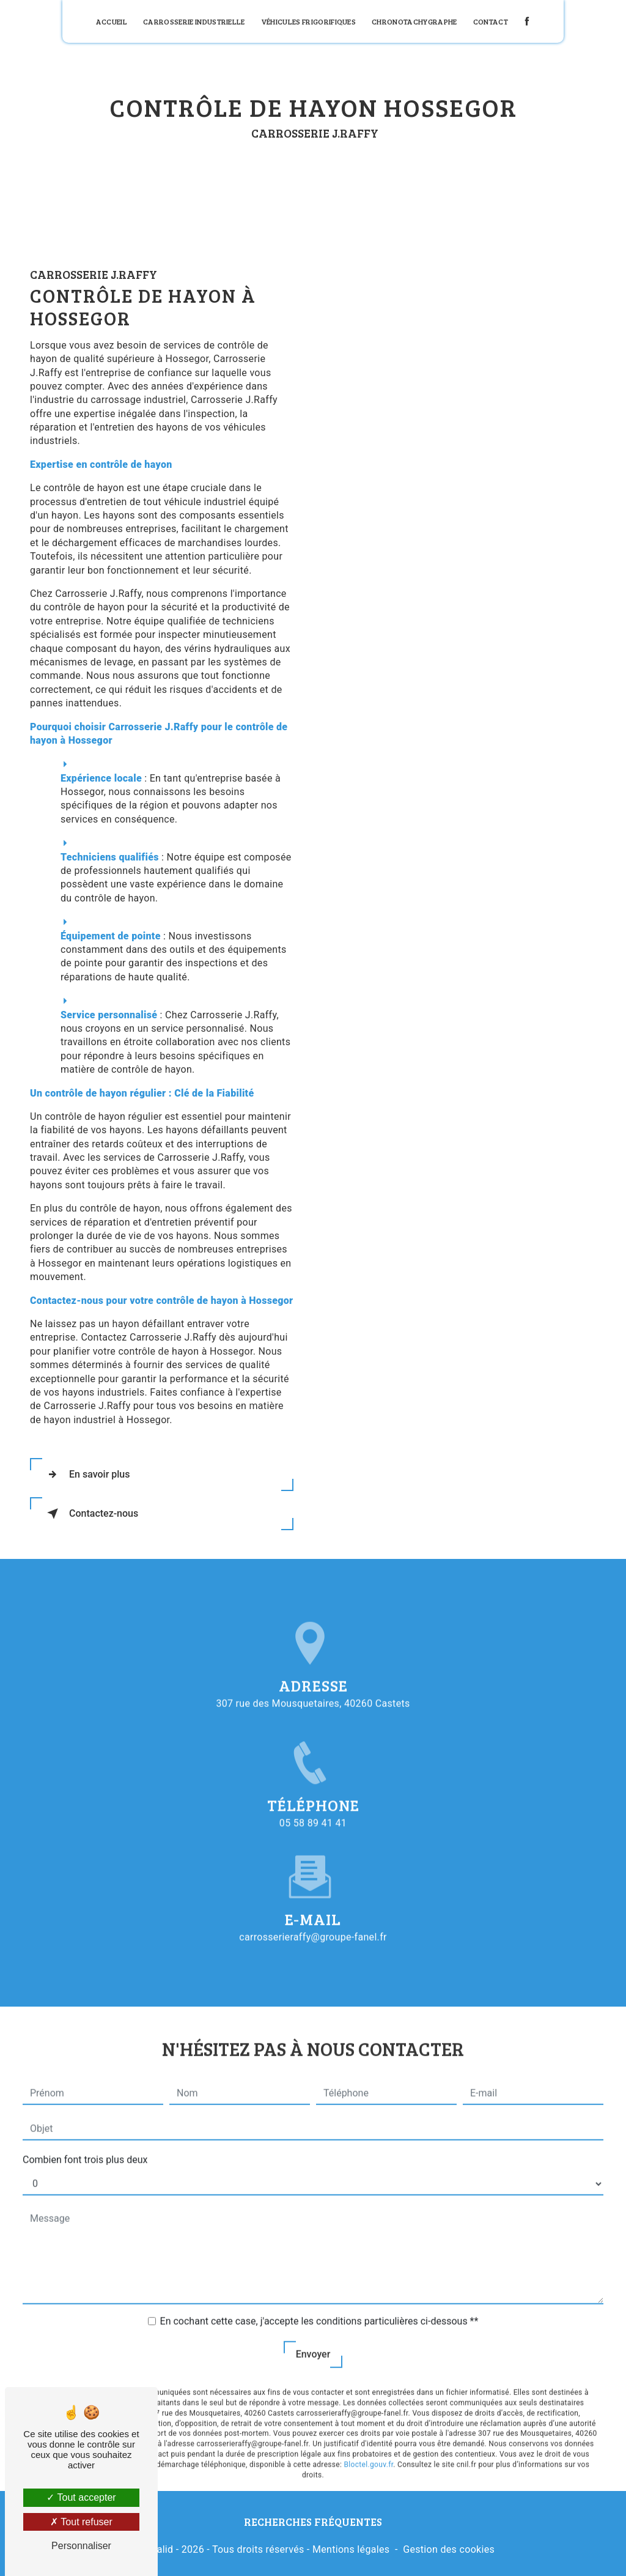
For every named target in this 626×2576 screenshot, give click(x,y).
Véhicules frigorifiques (308, 21)
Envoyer (313, 2333)
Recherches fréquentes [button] (313, 2521)
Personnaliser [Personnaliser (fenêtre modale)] (81, 2546)
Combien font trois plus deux (85, 2138)
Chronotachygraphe (414, 21)
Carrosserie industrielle (194, 21)
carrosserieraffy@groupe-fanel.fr (313, 1915)
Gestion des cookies (449, 2549)
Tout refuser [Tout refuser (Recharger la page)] (81, 2522)
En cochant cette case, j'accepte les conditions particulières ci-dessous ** (319, 2300)
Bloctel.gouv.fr (369, 2442)
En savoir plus (86, 1474)
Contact (490, 21)
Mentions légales (350, 2549)
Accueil (111, 21)
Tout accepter (81, 2497)
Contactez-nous (90, 1513)
